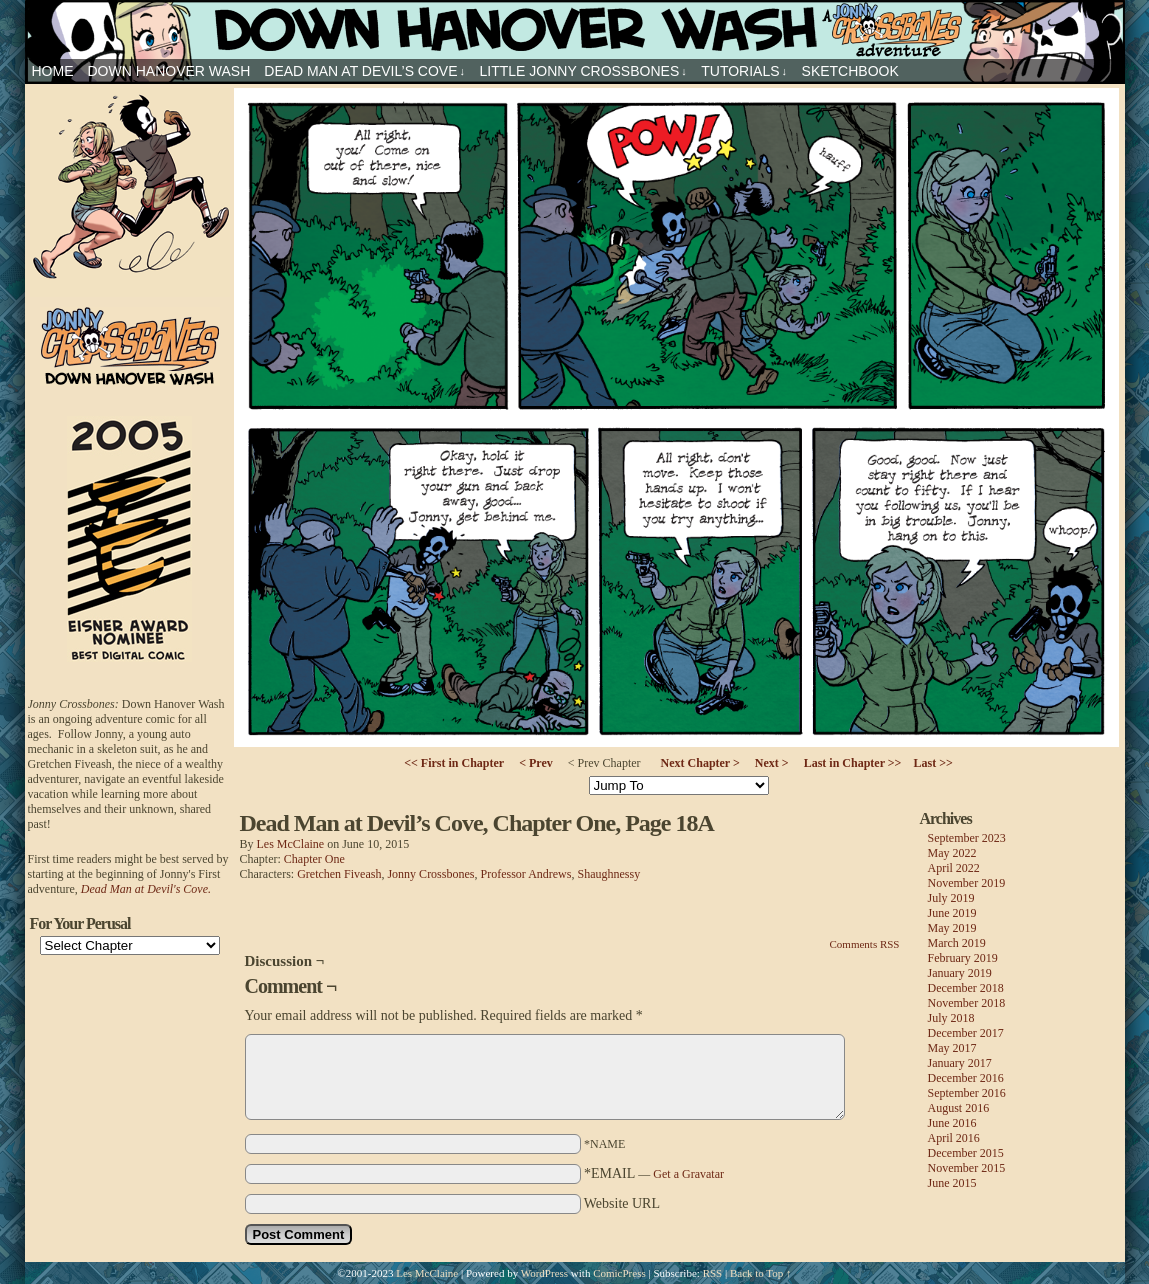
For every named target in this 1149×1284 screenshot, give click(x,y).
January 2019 (960, 973)
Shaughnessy (608, 874)
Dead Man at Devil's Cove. (146, 889)
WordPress (544, 1273)
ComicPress (619, 1273)
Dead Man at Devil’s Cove (364, 71)
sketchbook (850, 71)
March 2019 (957, 943)
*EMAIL (654, 1173)
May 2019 (952, 928)
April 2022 (954, 868)
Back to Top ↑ (761, 1273)
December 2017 (966, 1033)
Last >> (932, 763)
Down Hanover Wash (169, 71)
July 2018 (951, 1018)
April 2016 (954, 1138)
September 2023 (967, 838)
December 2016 (966, 1078)
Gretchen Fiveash (339, 874)
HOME (53, 71)
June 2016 (952, 1123)
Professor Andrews (525, 874)
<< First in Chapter (454, 763)
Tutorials (744, 71)
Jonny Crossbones (575, 29)
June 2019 (952, 913)
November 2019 (967, 883)
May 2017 (952, 1048)
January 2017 (960, 1063)
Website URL (622, 1203)
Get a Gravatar (688, 1174)
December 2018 (966, 988)
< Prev (536, 763)
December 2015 (966, 1153)
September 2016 (967, 1093)
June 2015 (952, 1183)
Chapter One (314, 859)
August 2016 (959, 1108)
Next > (772, 763)
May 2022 (952, 853)
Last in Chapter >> (853, 763)
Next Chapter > (700, 763)
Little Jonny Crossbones (583, 71)
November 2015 (967, 1168)
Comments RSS (865, 944)
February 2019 (963, 958)
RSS (713, 1273)
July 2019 (951, 898)
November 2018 (967, 1003)
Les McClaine (291, 844)
